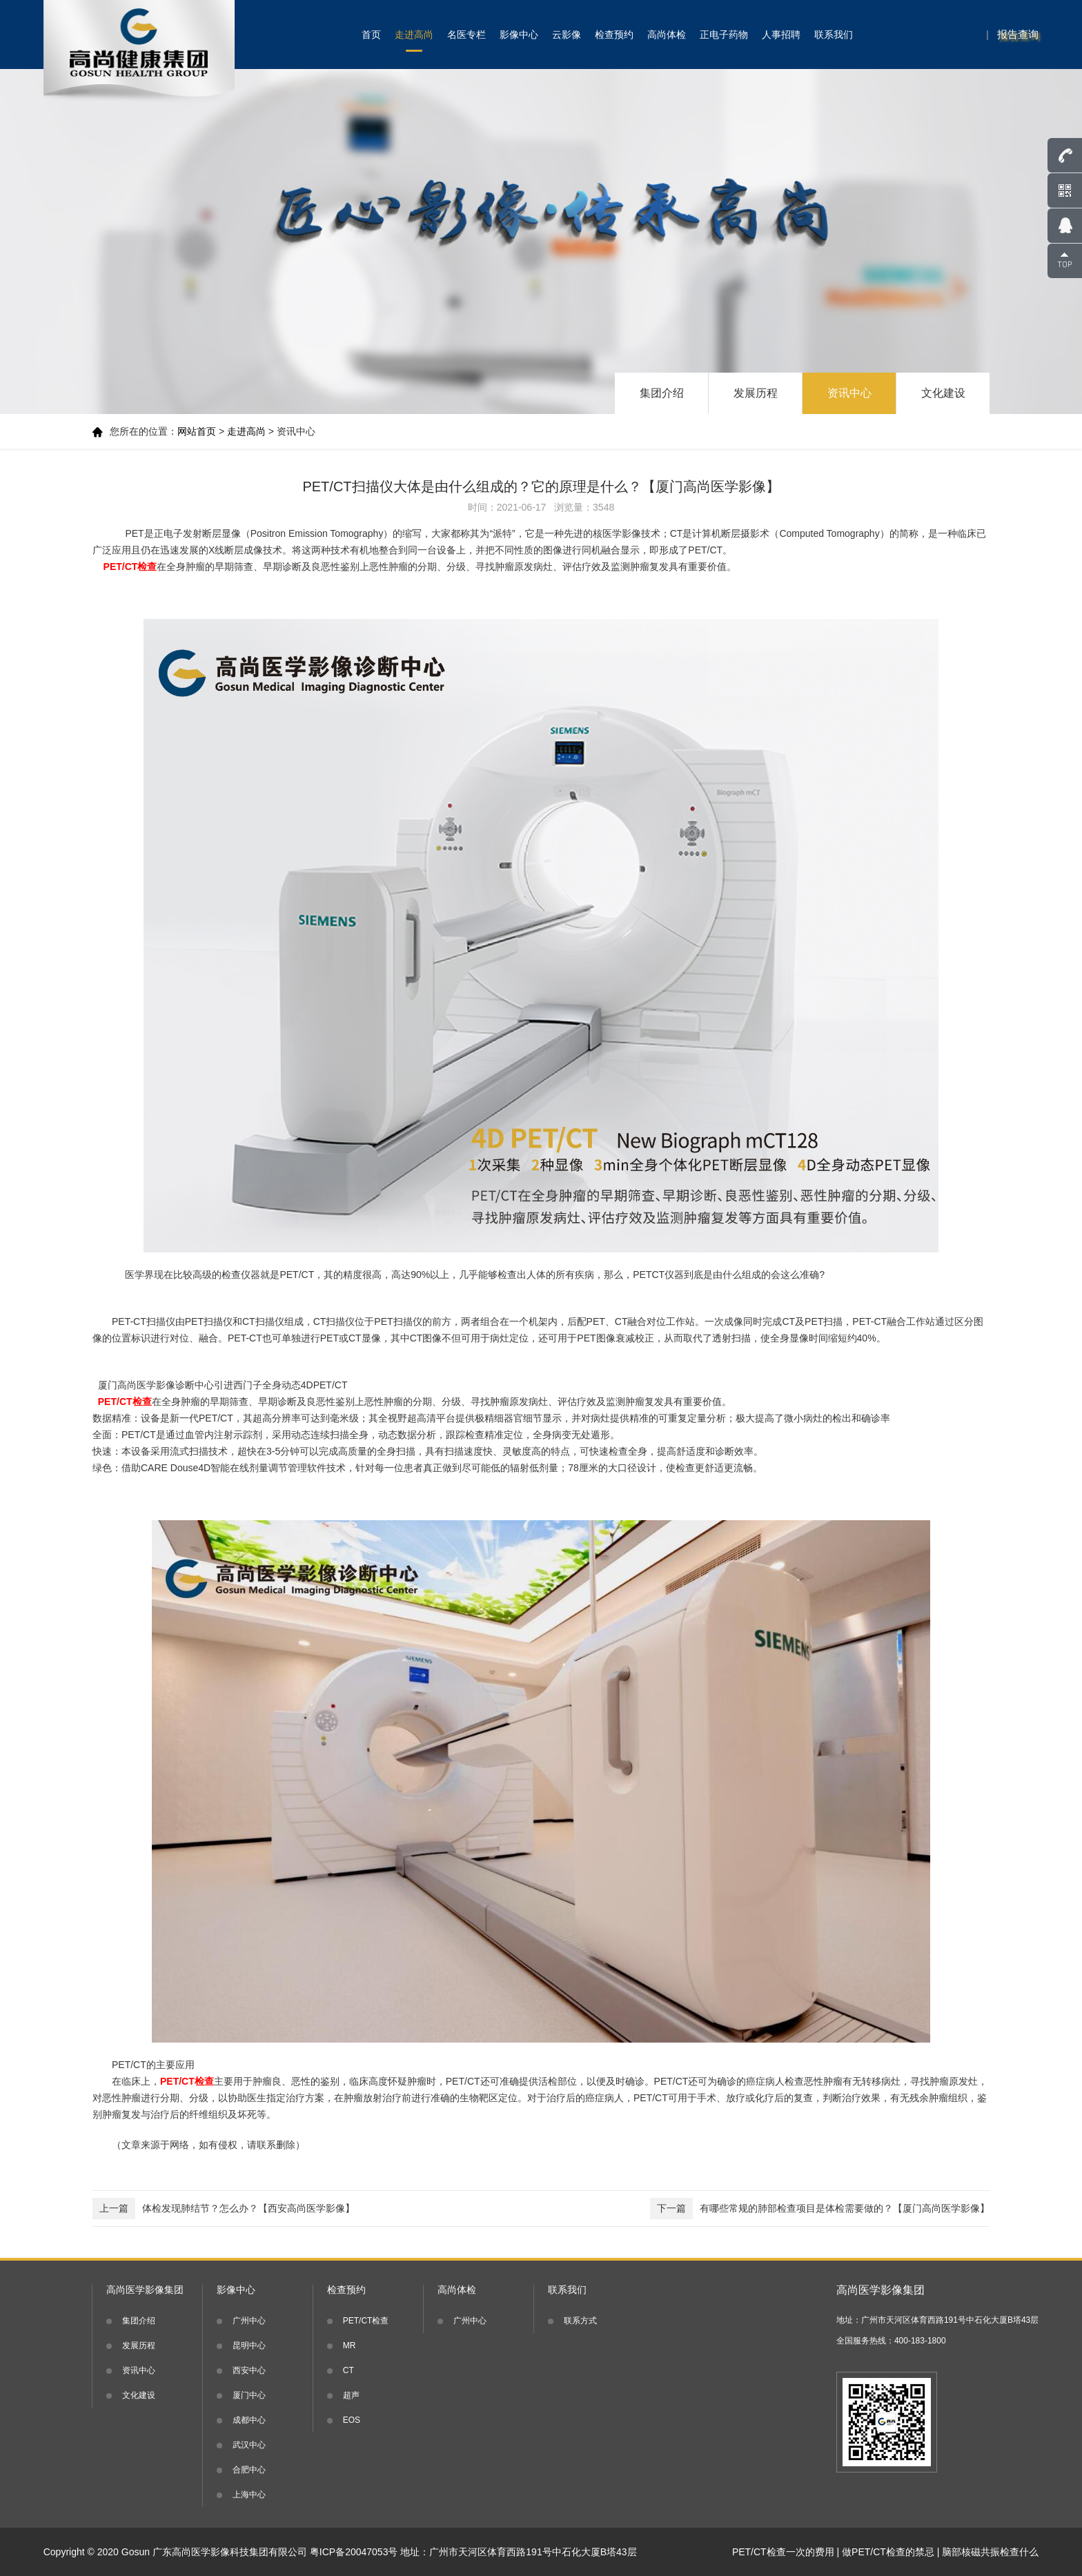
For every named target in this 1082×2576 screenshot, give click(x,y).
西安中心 (249, 2370)
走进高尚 (414, 34)
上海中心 (249, 2494)
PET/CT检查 (366, 2321)
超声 (351, 2395)
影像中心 (519, 34)
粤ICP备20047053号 (354, 2551)
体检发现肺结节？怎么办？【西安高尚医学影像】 (223, 2208)
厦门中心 (249, 2395)
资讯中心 (849, 393)
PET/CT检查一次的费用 (783, 2551)
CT (348, 2370)
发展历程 (756, 393)
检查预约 (614, 34)
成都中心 (249, 2420)
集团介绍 (662, 393)
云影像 (566, 34)
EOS (351, 2420)
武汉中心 (249, 2445)
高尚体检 (666, 34)
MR (349, 2345)
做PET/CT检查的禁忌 (888, 2551)
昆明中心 (249, 2345)
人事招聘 (781, 34)
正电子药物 (724, 34)
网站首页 (196, 431)
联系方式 (580, 2321)
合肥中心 (249, 2470)
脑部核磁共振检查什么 (990, 2551)
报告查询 (1018, 34)
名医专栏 (466, 34)
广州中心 (249, 2321)
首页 (371, 34)
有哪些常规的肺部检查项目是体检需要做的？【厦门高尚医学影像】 (820, 2208)
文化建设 (943, 393)
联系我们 (833, 34)
